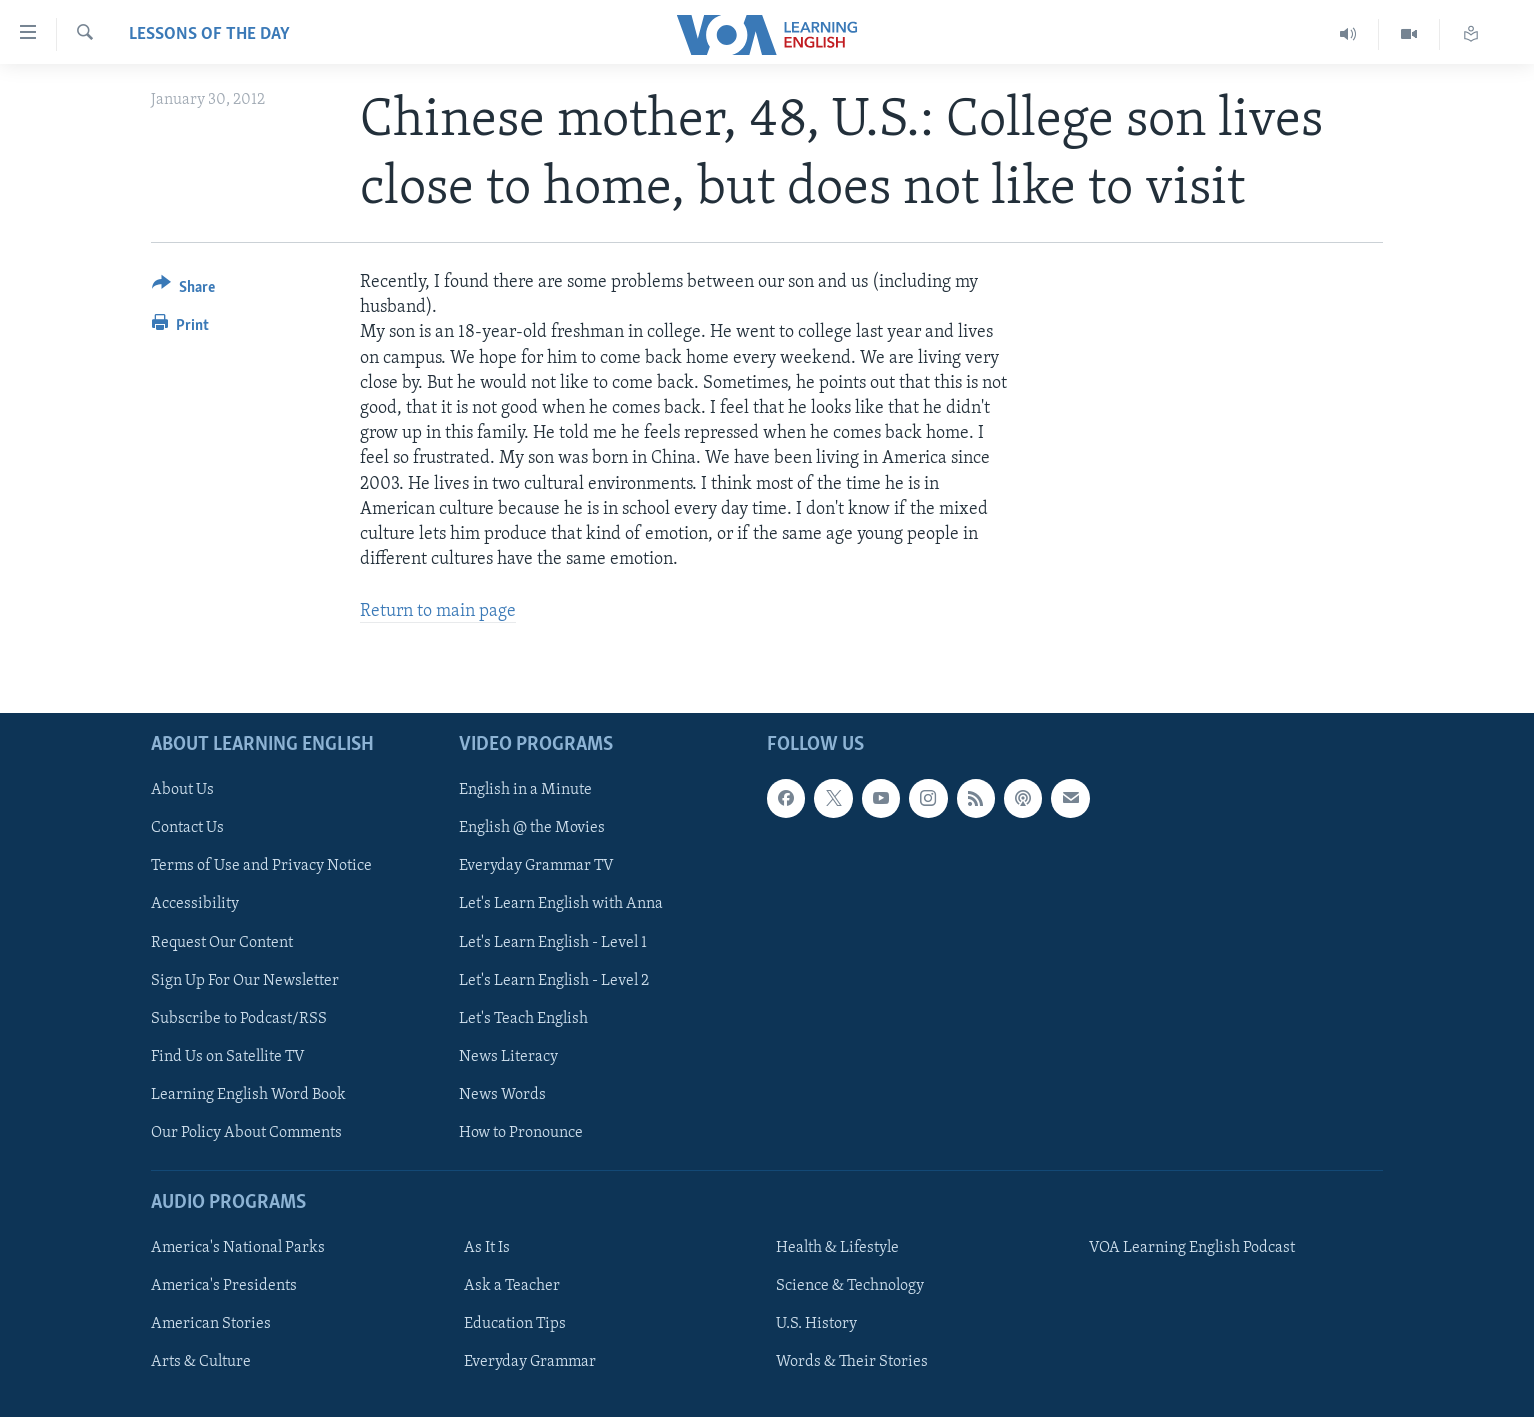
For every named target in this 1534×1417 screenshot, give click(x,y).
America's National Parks (238, 1248)
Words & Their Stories (852, 1362)
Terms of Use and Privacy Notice (261, 866)
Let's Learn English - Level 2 (554, 980)
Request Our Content (222, 942)
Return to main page (438, 611)
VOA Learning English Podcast (1192, 1248)
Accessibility (195, 904)
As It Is (487, 1248)
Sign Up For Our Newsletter (245, 980)
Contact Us (187, 828)
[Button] (183, 290)
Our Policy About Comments (246, 1132)
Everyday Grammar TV (536, 866)
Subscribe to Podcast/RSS (239, 1018)
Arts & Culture (201, 1362)
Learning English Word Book (248, 1094)
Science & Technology (850, 1286)
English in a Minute (525, 790)
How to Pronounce (521, 1132)
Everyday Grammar (530, 1362)
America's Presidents (224, 1286)
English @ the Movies (532, 828)
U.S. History (816, 1324)
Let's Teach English (523, 1018)
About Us (182, 790)
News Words (502, 1094)
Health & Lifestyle (837, 1248)
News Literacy (508, 1056)
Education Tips (515, 1324)
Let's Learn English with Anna (561, 904)
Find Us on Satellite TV (228, 1056)
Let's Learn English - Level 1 (553, 942)
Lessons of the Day (209, 34)
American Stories (211, 1324)
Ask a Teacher (512, 1286)
